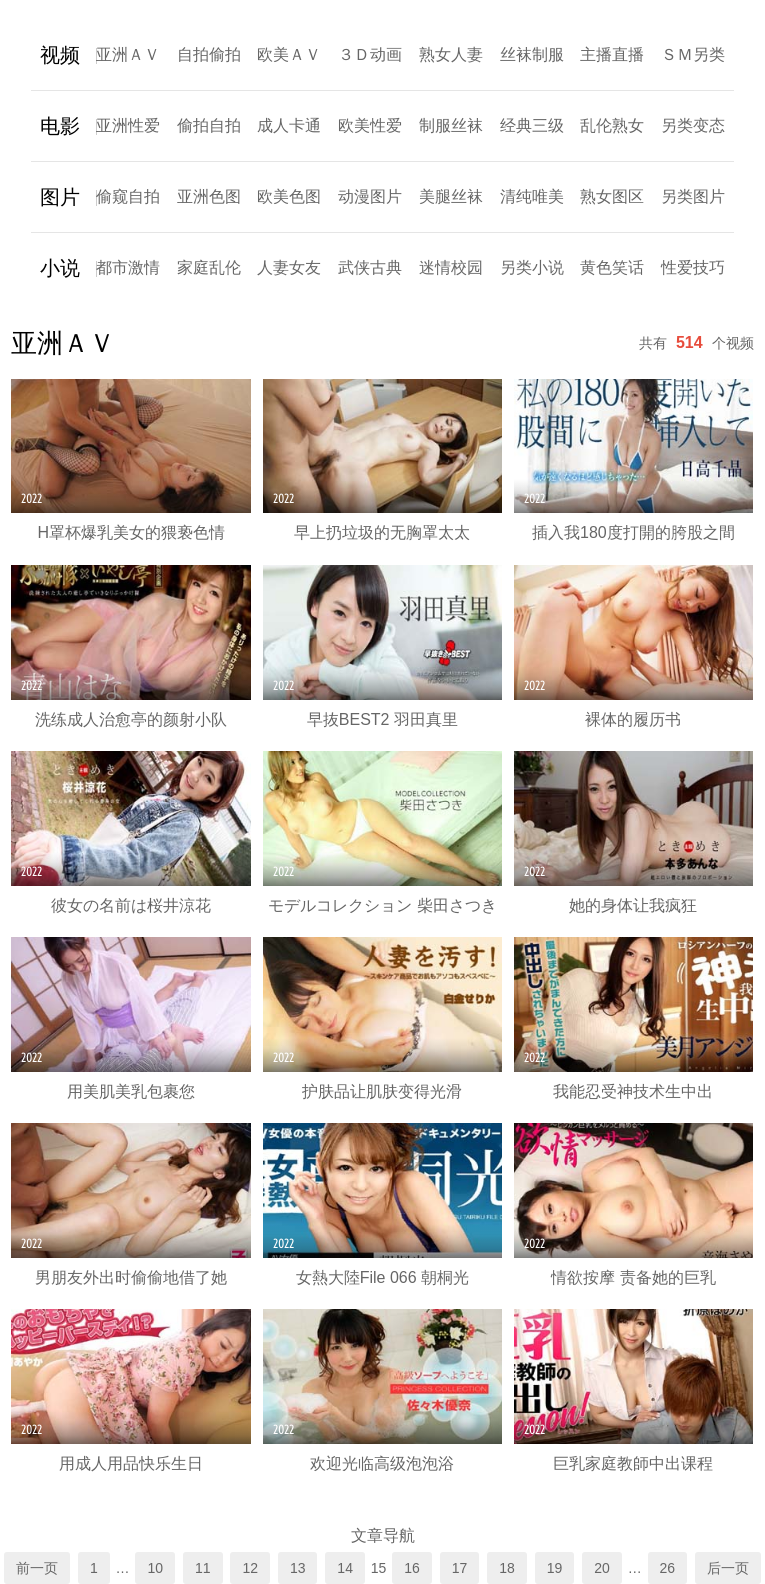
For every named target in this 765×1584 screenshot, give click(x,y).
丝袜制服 (532, 54)
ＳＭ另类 (693, 54)
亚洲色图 (209, 196)
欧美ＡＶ (289, 54)
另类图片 (693, 196)
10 (155, 1568)
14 (345, 1568)
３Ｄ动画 (370, 54)
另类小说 (532, 267)
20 (602, 1568)
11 (203, 1568)
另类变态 (693, 125)
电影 (60, 126)
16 (412, 1568)
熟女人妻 (451, 54)
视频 (60, 55)
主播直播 (612, 54)
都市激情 (128, 267)
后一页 (728, 1568)
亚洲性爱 (128, 125)
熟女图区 (612, 196)
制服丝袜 (451, 125)
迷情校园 (451, 267)
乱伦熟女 (612, 125)
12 (250, 1568)
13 (298, 1568)
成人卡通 (289, 125)
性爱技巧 (693, 267)
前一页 (37, 1568)
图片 (60, 197)
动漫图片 (370, 196)
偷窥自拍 (128, 196)
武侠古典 (370, 267)
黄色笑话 (612, 267)
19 (555, 1568)
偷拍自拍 (209, 125)
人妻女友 (289, 267)
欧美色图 (289, 196)
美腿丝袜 (451, 196)
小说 (60, 268)
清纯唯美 (532, 196)
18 (507, 1568)
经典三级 (532, 125)
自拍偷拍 (209, 54)
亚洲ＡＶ (128, 54)
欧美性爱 (370, 125)
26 (668, 1568)
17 (460, 1568)
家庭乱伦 (209, 267)
